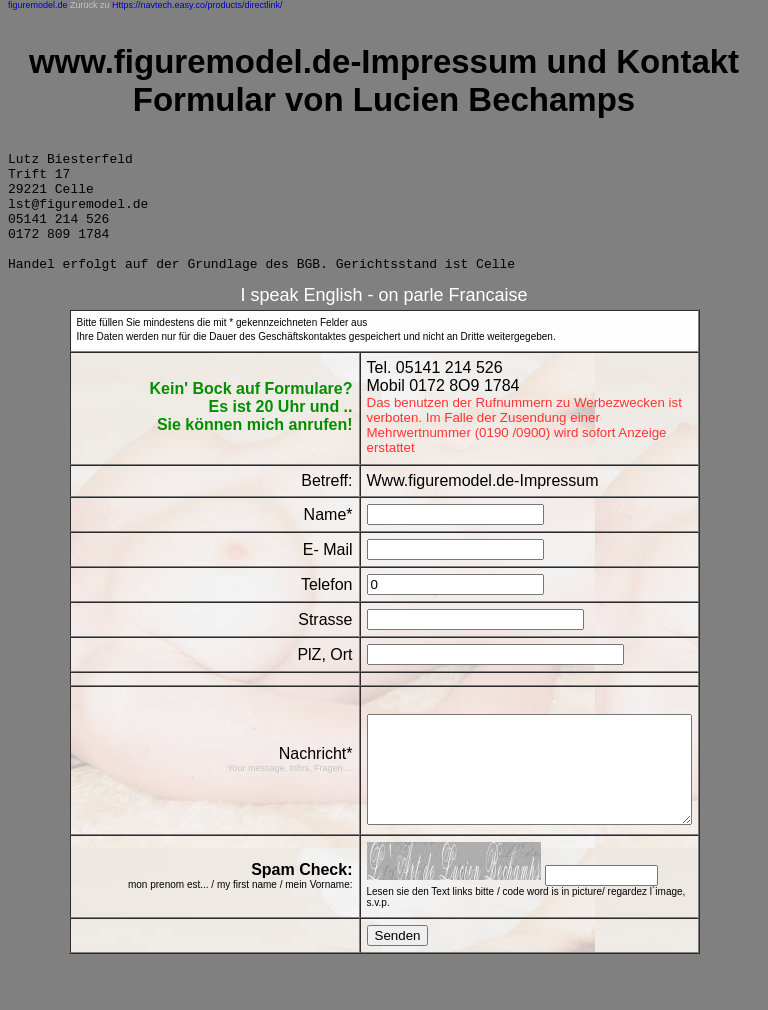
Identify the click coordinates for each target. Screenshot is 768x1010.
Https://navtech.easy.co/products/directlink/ (197, 5)
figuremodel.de (38, 5)
